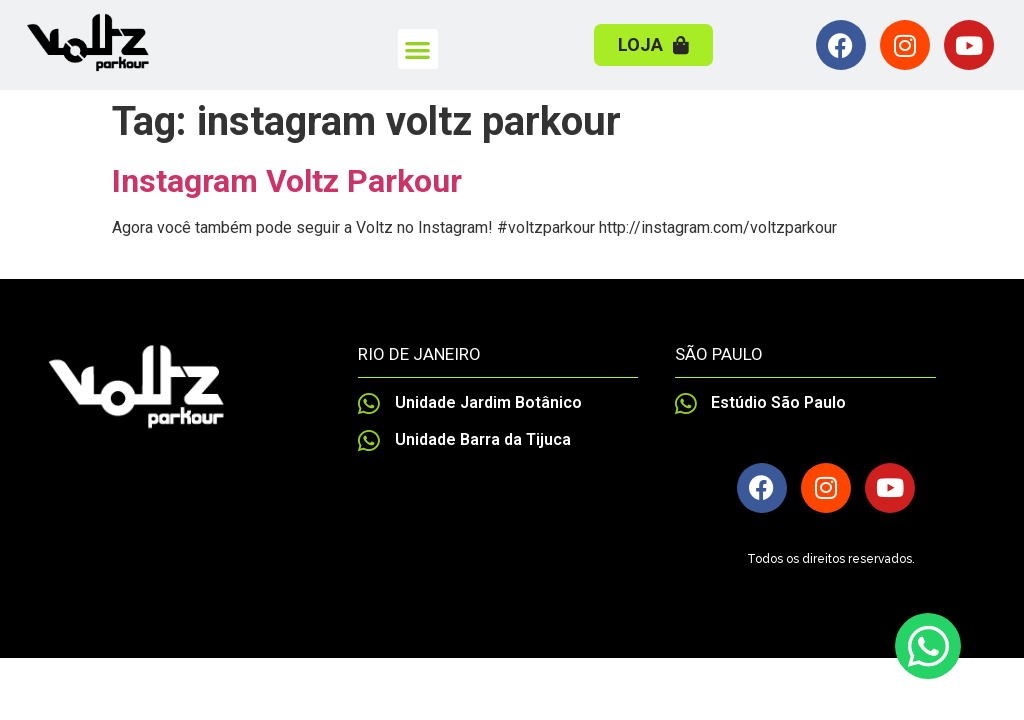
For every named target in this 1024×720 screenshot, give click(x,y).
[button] (418, 49)
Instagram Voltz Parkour (287, 181)
